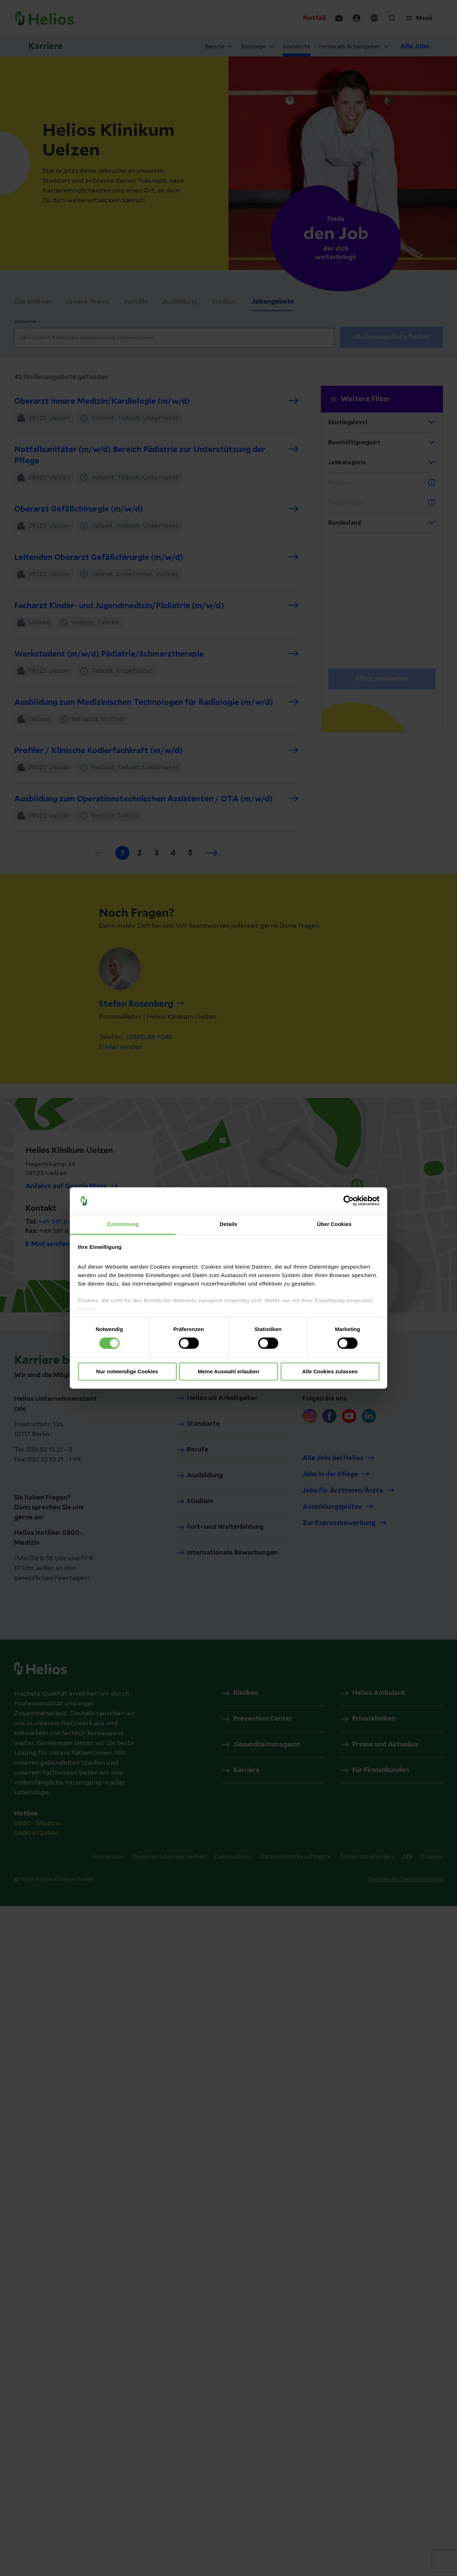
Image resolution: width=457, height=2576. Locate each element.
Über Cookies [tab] (334, 1224)
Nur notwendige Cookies (127, 1371)
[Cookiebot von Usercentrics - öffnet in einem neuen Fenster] (348, 1201)
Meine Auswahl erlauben (229, 1371)
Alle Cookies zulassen (330, 1371)
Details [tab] (228, 1224)
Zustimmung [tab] (123, 1224)
